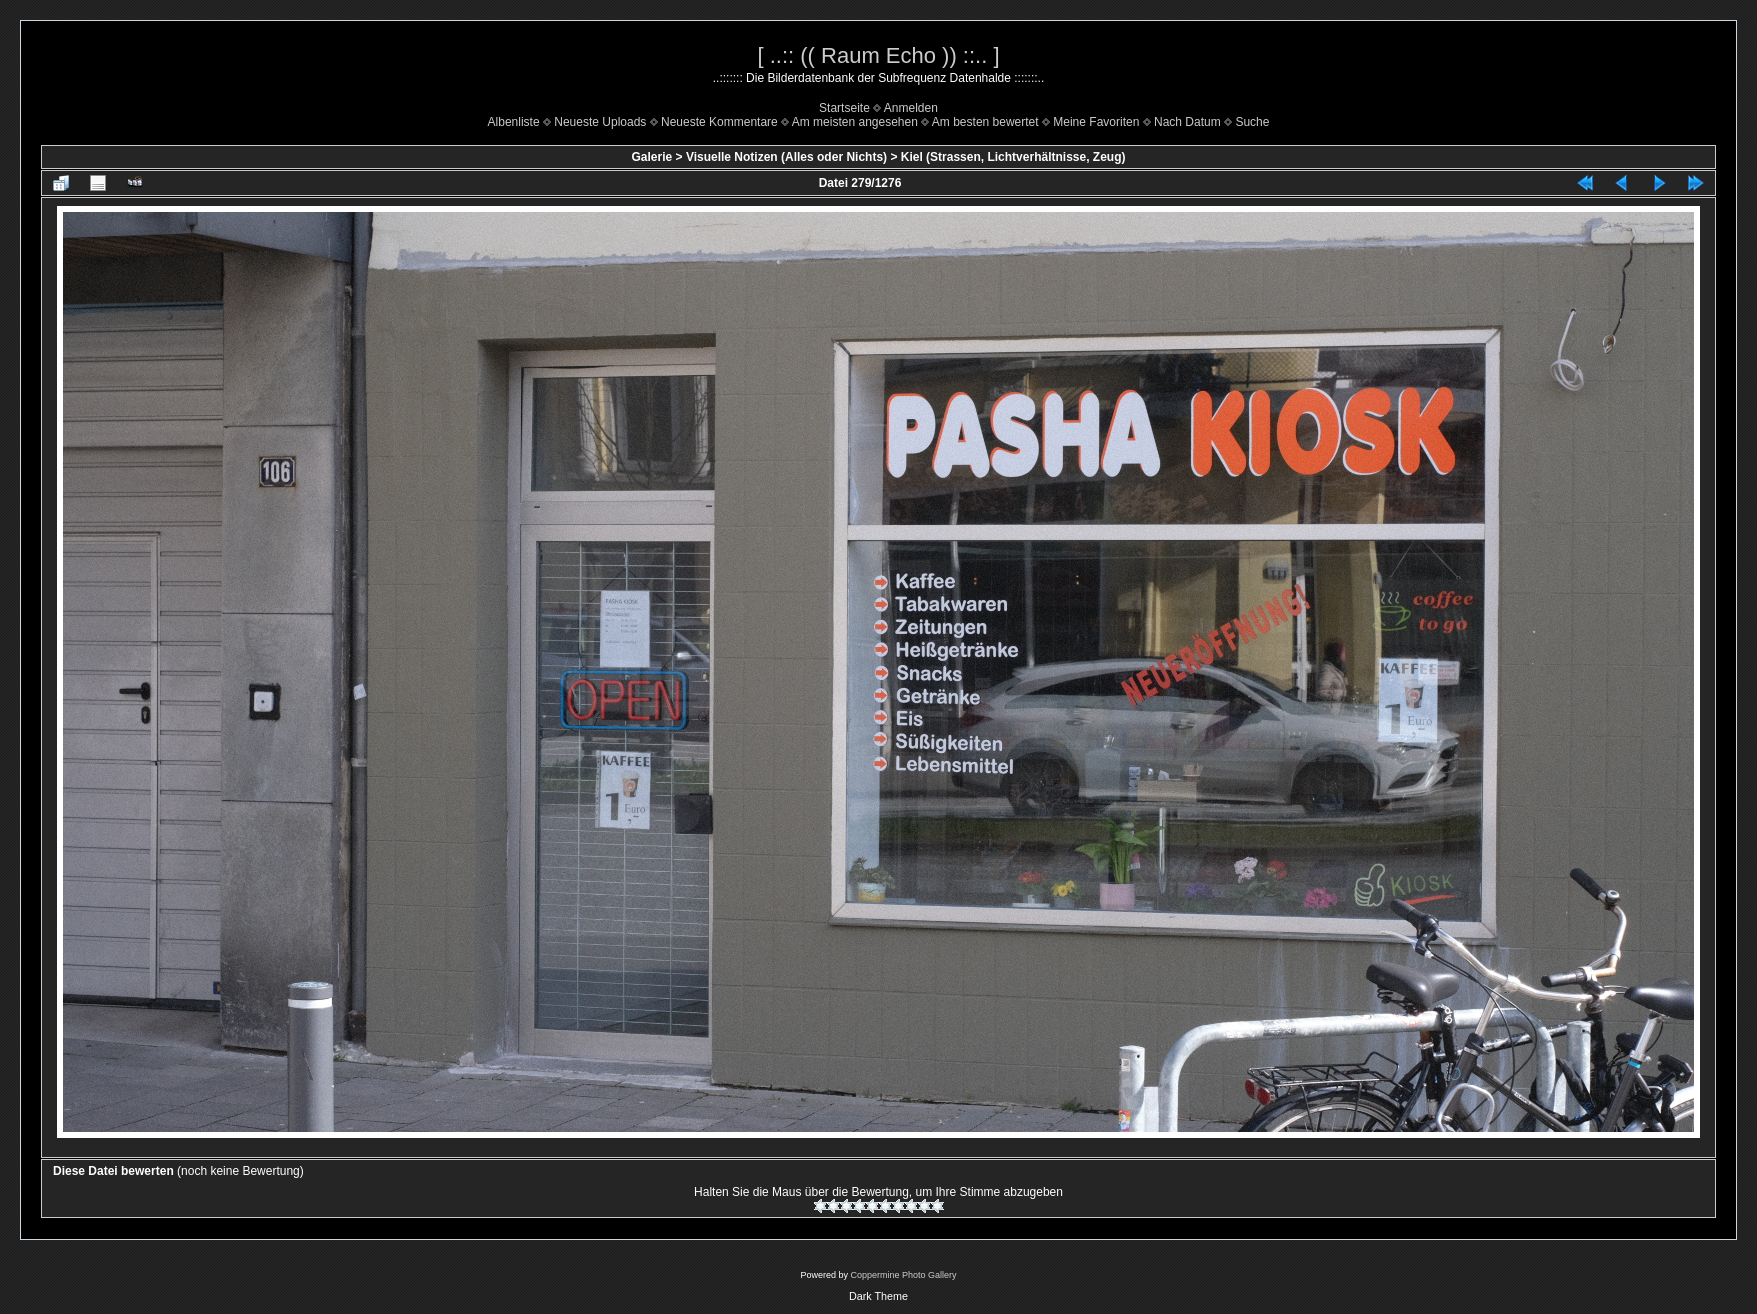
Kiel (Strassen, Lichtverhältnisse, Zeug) (1013, 157)
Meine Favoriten (1096, 122)
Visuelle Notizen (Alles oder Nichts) (786, 157)
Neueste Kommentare (719, 122)
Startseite (844, 108)
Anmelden (911, 108)
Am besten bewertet (985, 122)
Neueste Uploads (600, 122)
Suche (1252, 122)
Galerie (652, 157)
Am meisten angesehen (855, 122)
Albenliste (514, 122)
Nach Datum (1187, 122)
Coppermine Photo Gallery (903, 1275)
